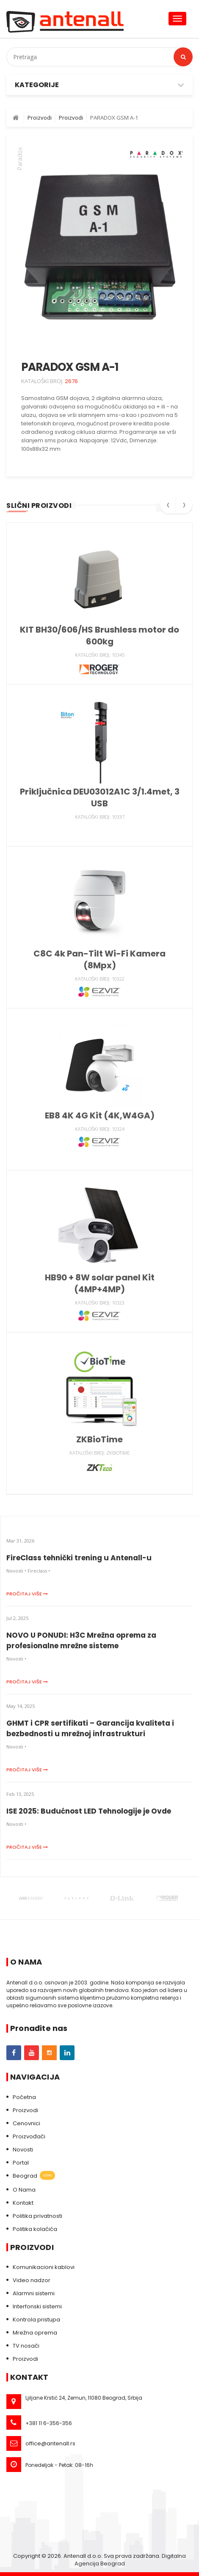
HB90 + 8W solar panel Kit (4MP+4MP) (100, 1283)
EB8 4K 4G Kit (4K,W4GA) (100, 1115)
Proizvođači (29, 2136)
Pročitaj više (27, 1593)
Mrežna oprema (35, 2332)
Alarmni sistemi (34, 2293)
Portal (21, 2162)
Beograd (34, 2176)
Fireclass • (39, 1571)
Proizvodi (25, 2110)
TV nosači (26, 2346)
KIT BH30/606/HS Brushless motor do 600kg (99, 635)
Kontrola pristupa (36, 2319)
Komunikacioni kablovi (44, 2267)
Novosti (23, 2149)
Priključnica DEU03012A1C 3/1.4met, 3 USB (100, 797)
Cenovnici (26, 2123)
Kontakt (23, 2203)
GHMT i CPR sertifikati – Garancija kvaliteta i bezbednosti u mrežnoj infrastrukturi (90, 1728)
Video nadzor (31, 2280)
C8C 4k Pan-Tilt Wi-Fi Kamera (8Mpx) (99, 959)
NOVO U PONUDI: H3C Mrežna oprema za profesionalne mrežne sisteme (81, 1640)
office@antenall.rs (50, 2443)
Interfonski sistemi (37, 2306)
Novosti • (16, 1571)
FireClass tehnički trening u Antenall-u (79, 1558)
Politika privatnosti (37, 2216)
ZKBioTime (99, 1439)
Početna (24, 2097)
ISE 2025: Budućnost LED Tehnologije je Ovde (88, 1811)
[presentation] (168, 508)
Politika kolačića (35, 2229)
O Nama (24, 2190)
